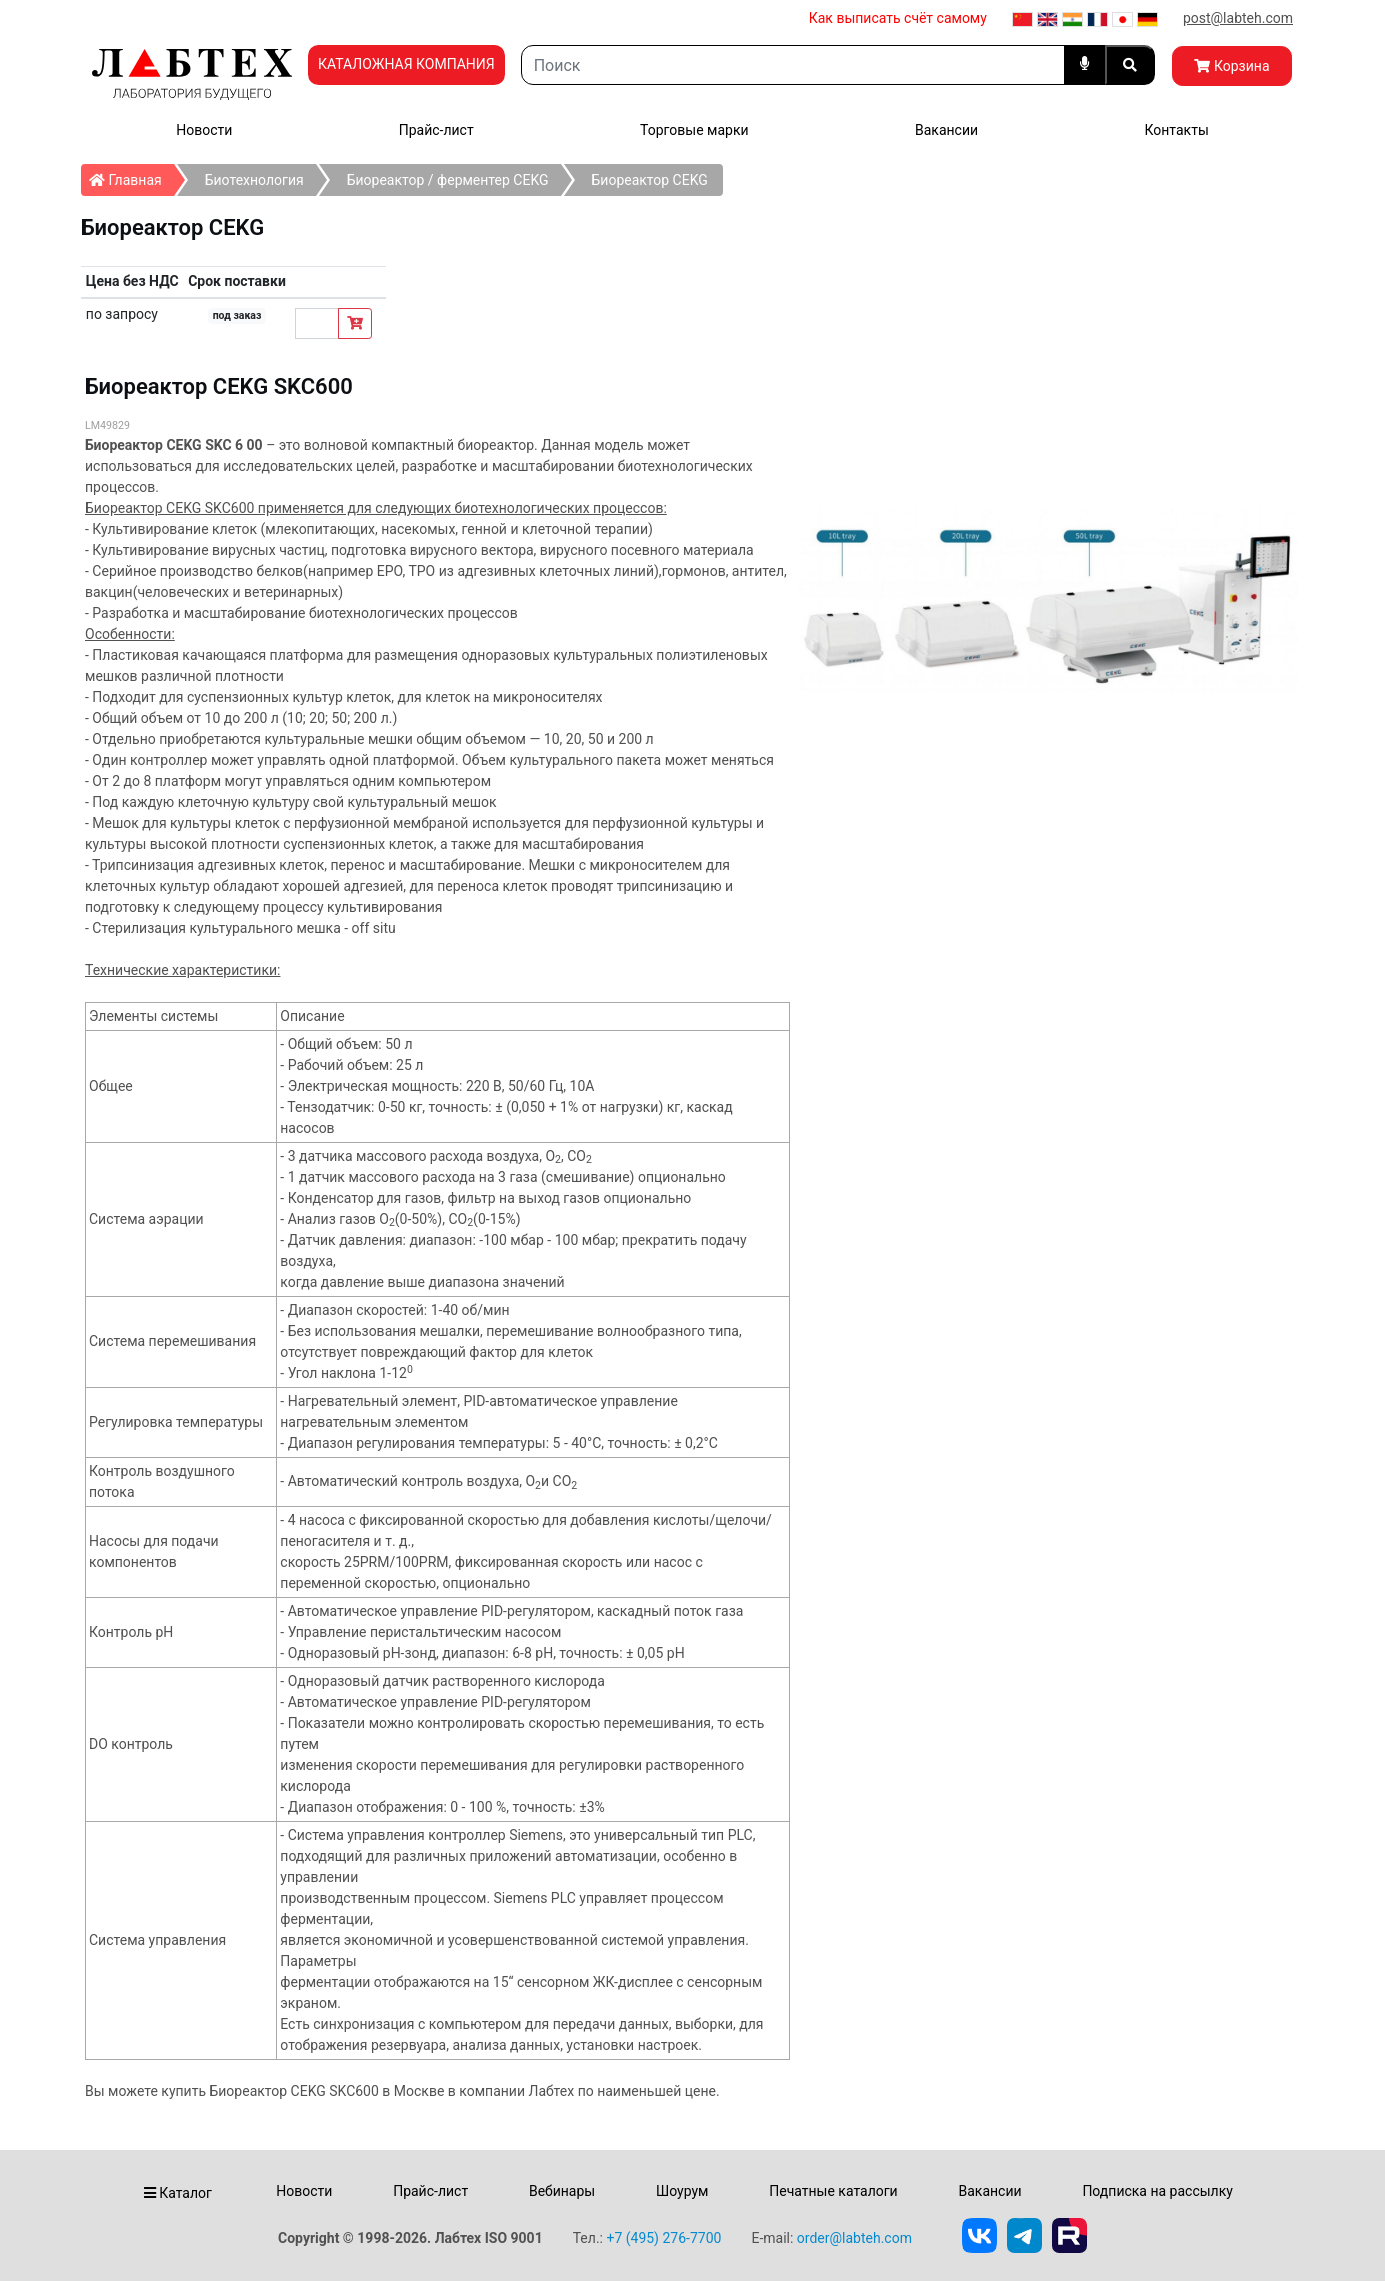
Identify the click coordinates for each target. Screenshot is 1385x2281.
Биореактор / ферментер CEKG (448, 180)
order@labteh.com (854, 2238)
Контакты (1176, 130)
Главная (131, 176)
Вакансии (946, 130)
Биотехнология (254, 180)
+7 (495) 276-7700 (663, 2238)
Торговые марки (694, 130)
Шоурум (682, 2191)
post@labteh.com (1238, 18)
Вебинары (562, 2191)
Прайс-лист (436, 130)
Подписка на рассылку (1157, 2191)
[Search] (793, 65)
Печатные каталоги (833, 2191)
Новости (204, 130)
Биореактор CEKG (650, 180)
